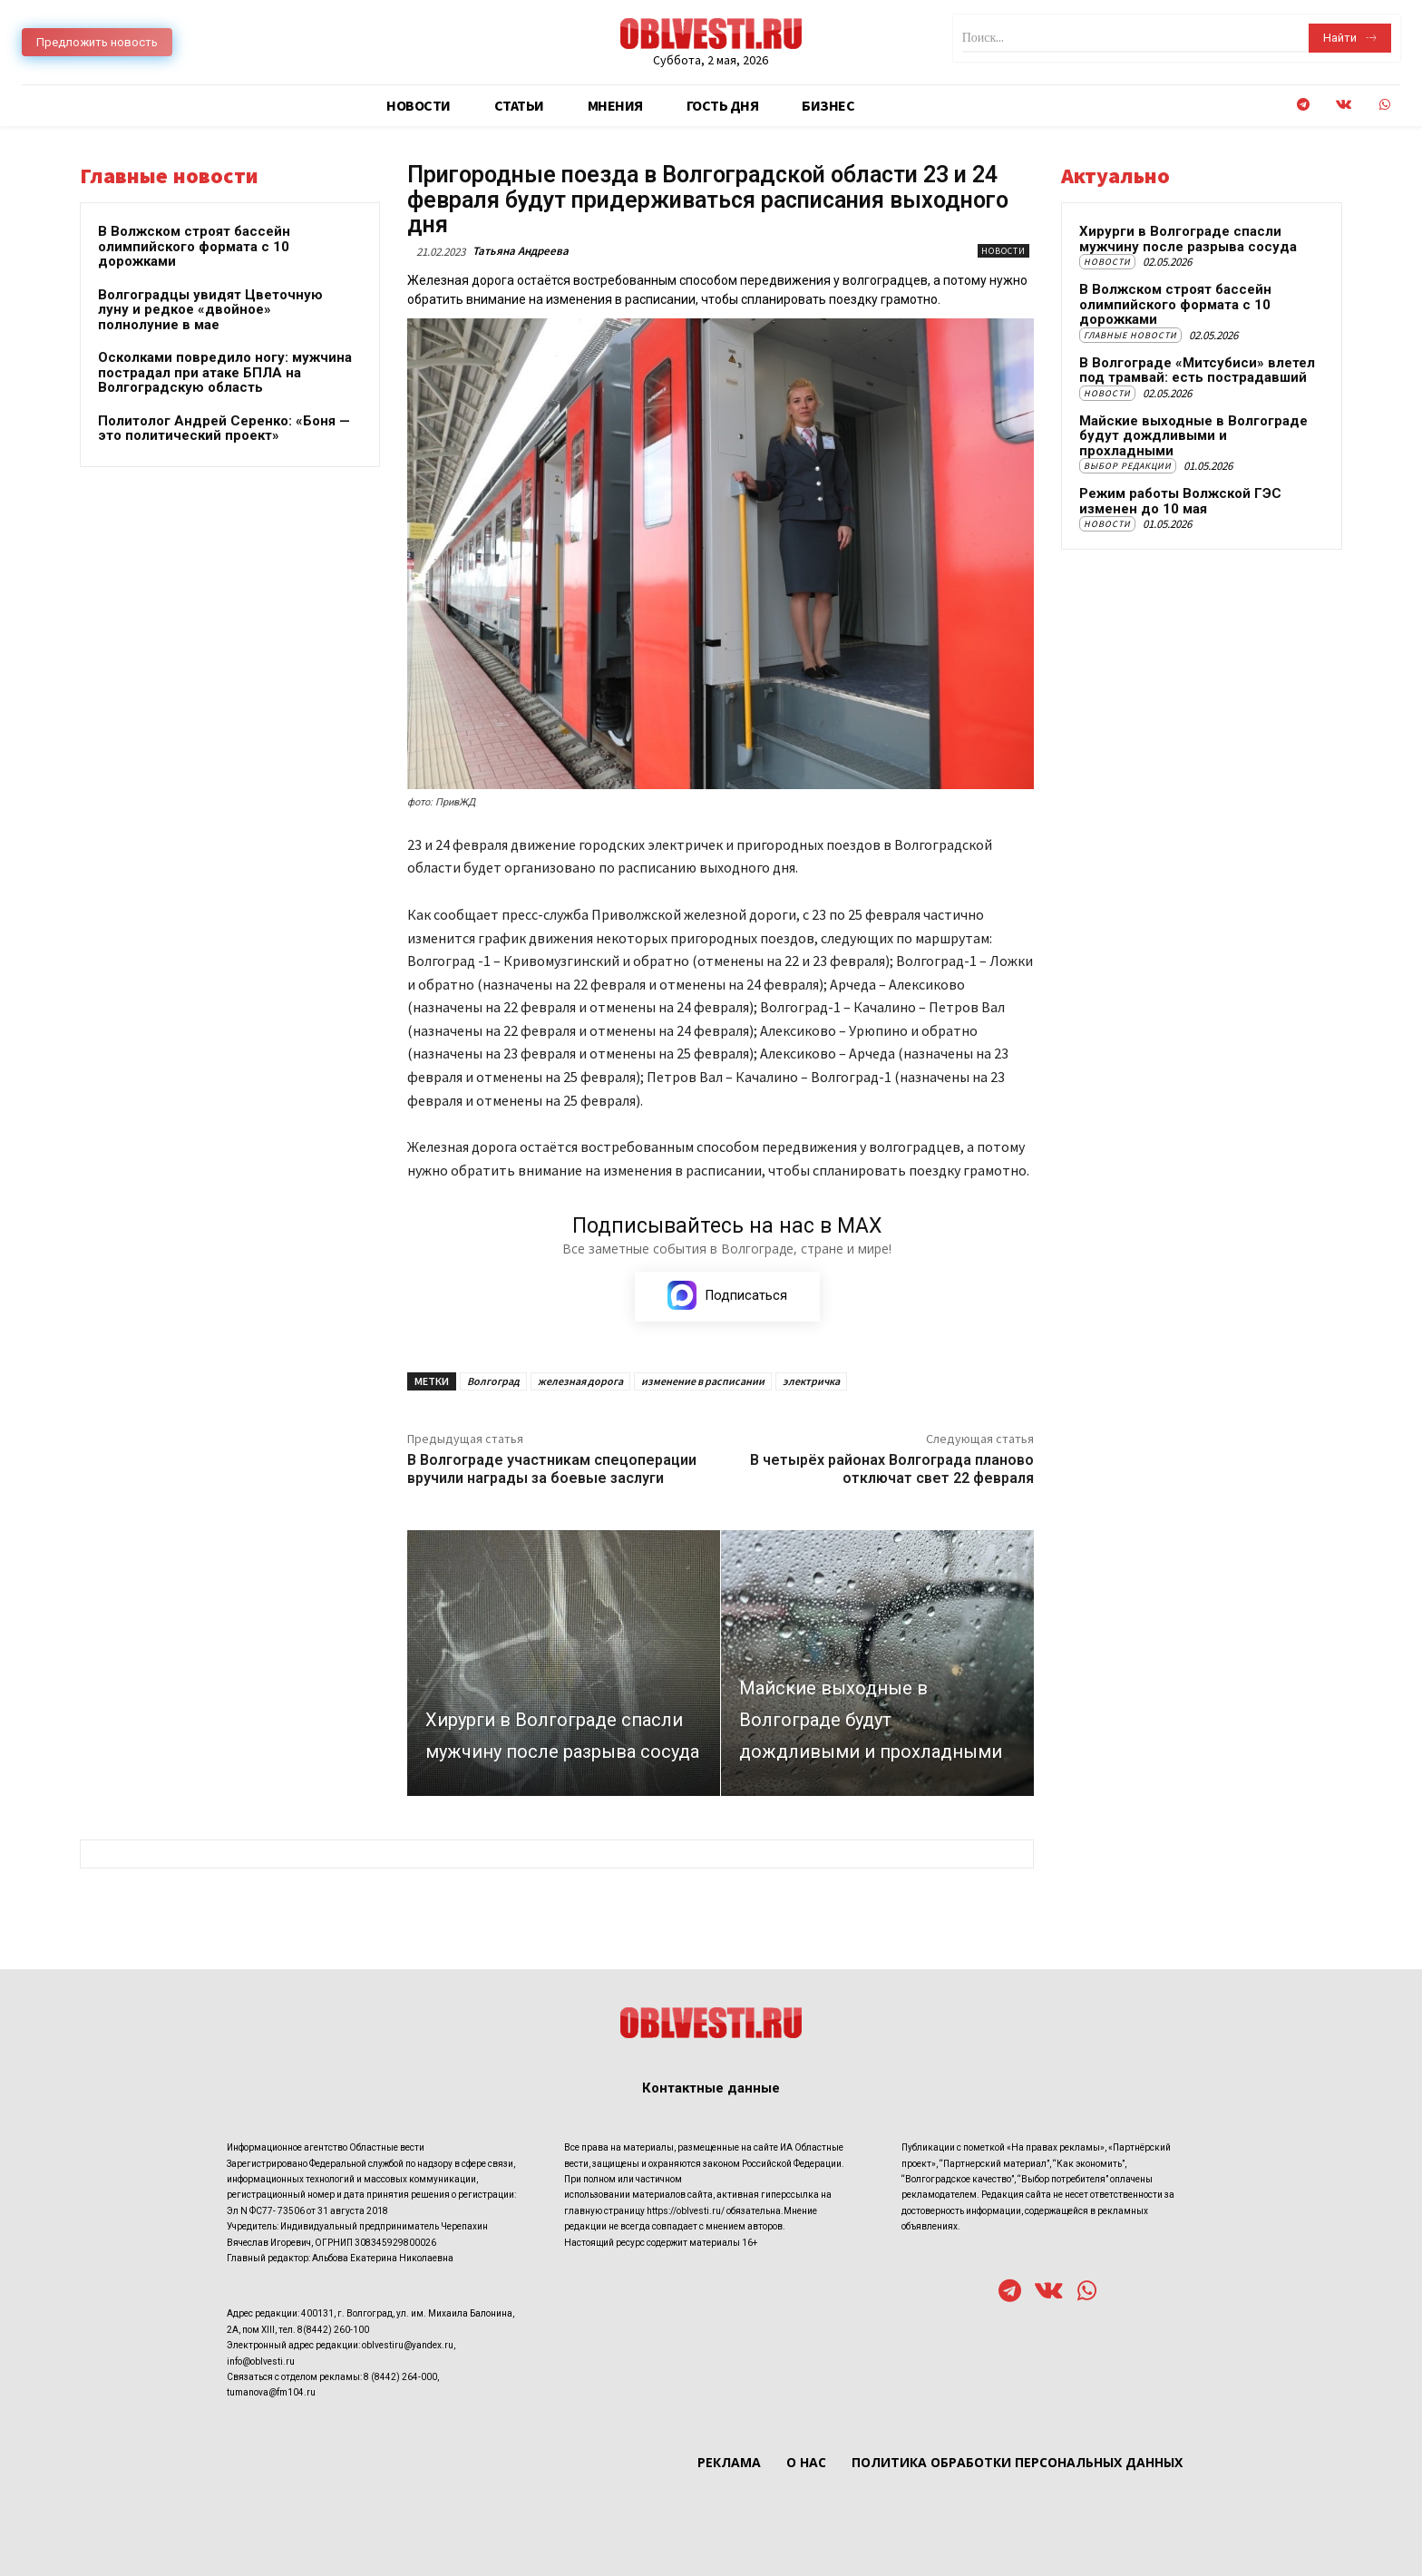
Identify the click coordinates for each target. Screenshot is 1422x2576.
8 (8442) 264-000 (400, 2377)
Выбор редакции (1128, 466)
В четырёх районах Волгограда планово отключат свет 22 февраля (892, 1468)
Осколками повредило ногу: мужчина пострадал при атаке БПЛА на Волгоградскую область (225, 372)
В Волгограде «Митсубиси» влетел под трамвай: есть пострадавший (1197, 370)
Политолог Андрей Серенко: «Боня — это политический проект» (224, 428)
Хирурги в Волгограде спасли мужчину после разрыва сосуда (1188, 239)
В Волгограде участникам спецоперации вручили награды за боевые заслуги (551, 1468)
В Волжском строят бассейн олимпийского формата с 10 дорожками (194, 246)
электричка (811, 1381)
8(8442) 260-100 (333, 2330)
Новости (1003, 251)
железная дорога (580, 1381)
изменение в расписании (703, 1381)
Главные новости (1130, 335)
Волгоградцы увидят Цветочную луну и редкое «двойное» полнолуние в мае (210, 310)
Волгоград (493, 1381)
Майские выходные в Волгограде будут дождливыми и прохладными (1193, 436)
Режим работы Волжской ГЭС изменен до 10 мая (1180, 501)
